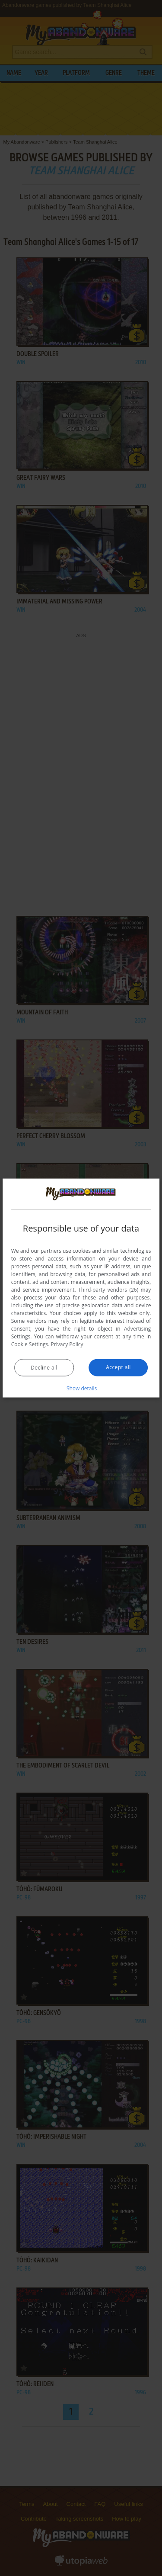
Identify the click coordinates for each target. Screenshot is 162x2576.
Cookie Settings (29, 1344)
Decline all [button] (44, 1367)
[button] (81, 1388)
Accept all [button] (118, 1367)
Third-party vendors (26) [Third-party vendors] (108, 1289)
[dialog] (81, 1288)
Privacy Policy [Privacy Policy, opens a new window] (67, 1344)
